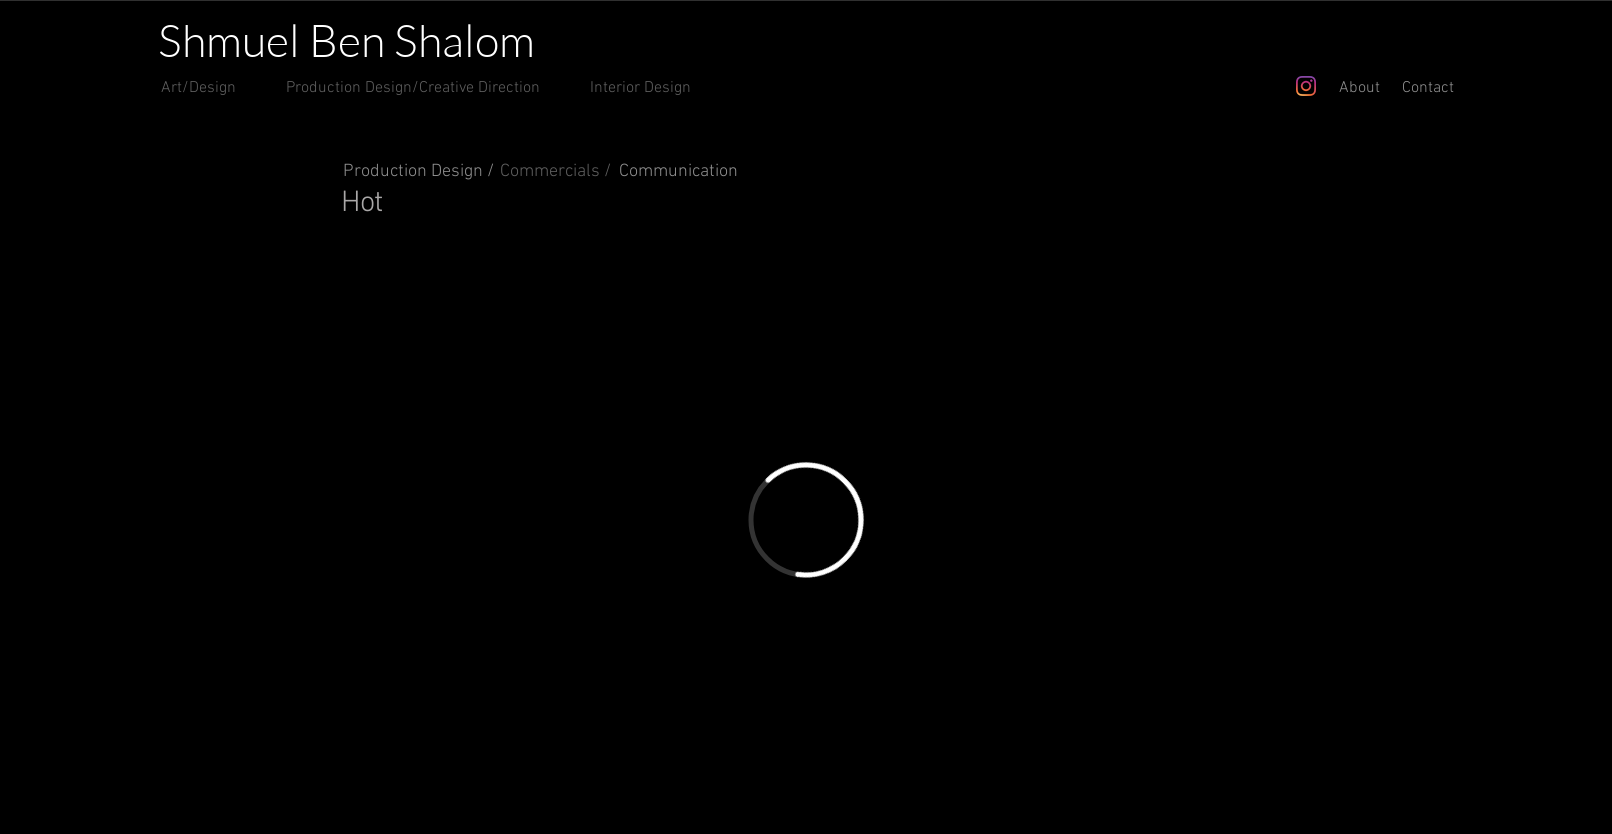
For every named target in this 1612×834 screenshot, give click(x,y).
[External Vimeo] (806, 520)
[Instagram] (1306, 86)
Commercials (550, 171)
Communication (678, 171)
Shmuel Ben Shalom (346, 39)
